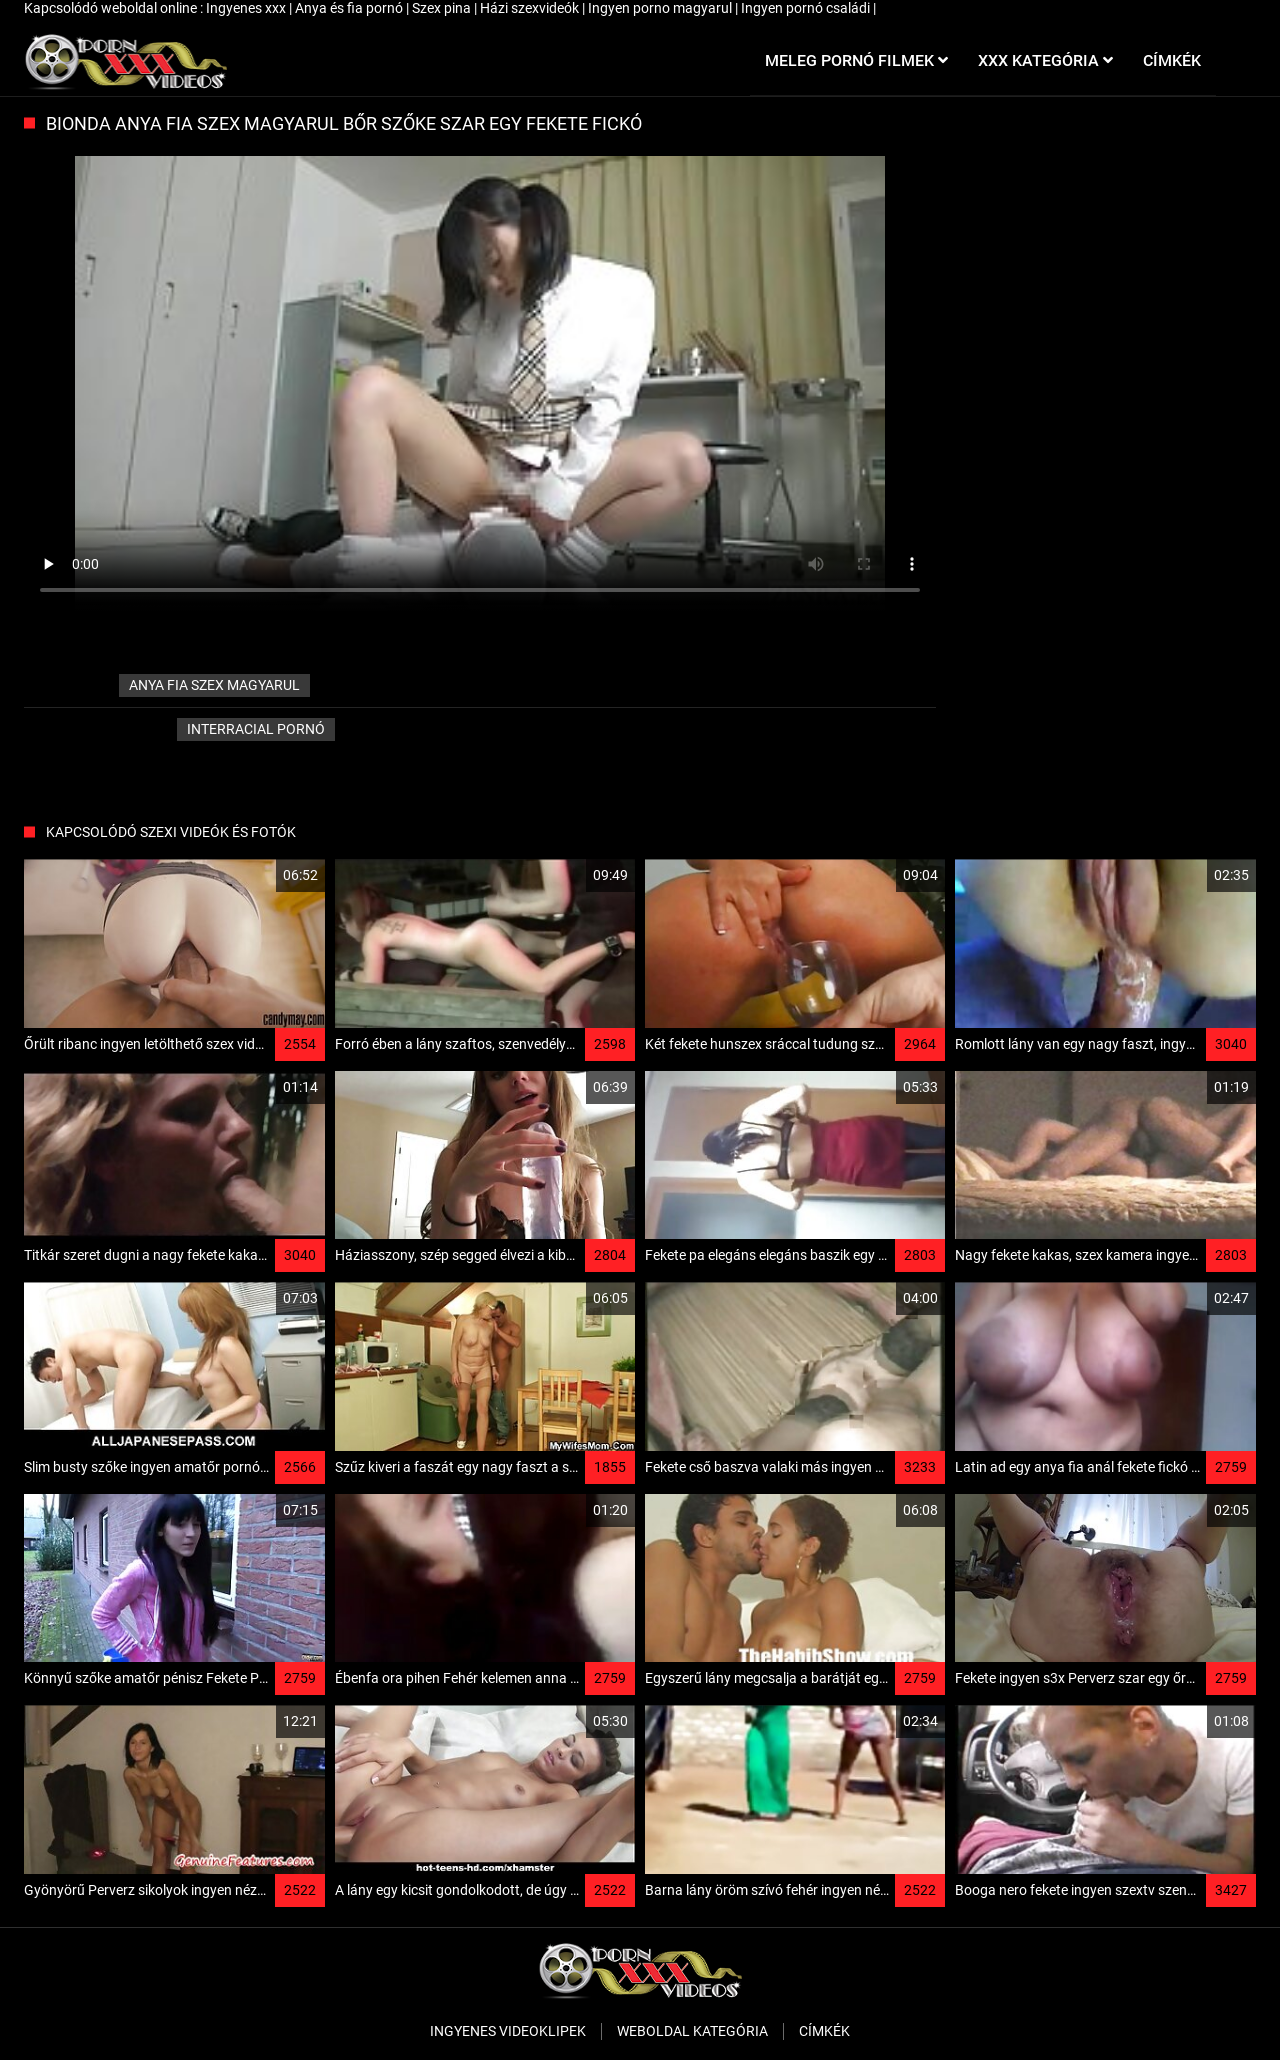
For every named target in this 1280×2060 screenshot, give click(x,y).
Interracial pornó (256, 729)
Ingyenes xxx (247, 8)
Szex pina (443, 8)
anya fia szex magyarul (214, 685)
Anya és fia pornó (350, 8)
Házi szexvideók (531, 8)
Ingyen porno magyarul (661, 8)
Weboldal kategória (692, 2031)
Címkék (824, 2031)
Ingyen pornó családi (807, 8)
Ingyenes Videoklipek (508, 2031)
